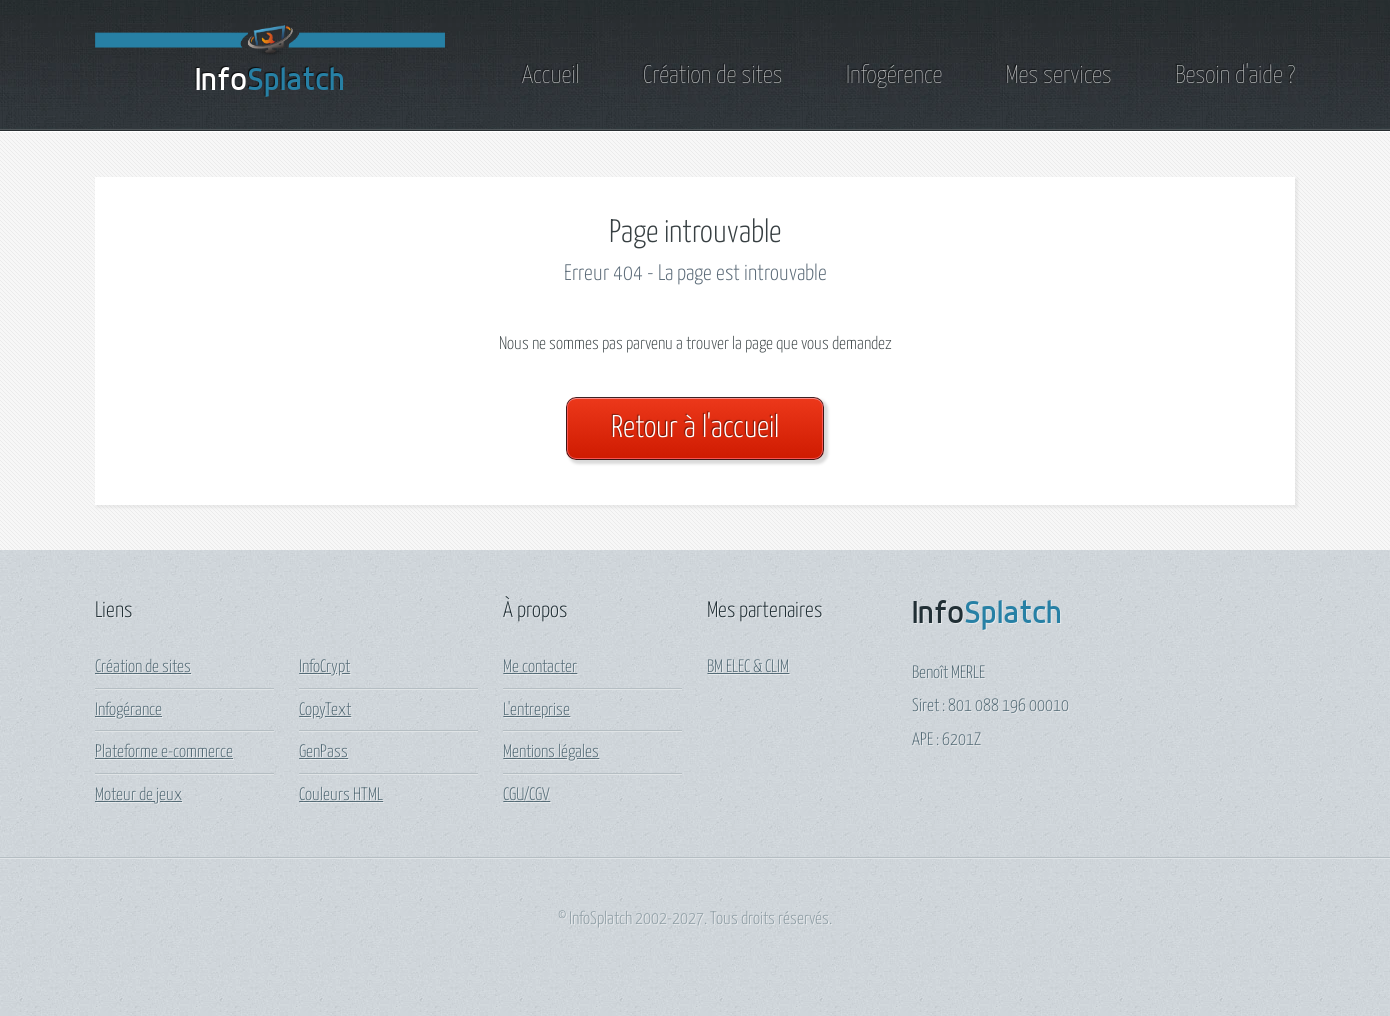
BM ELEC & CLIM (748, 667)
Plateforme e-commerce (164, 752)
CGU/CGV (526, 795)
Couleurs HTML (341, 795)
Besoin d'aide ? (1235, 76)
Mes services (1059, 76)
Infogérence (894, 76)
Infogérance (128, 710)
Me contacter (540, 667)
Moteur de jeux (138, 795)
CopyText (325, 710)
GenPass (323, 752)
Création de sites (713, 76)
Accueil (551, 76)
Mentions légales (551, 752)
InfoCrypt (324, 667)
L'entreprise (536, 710)
